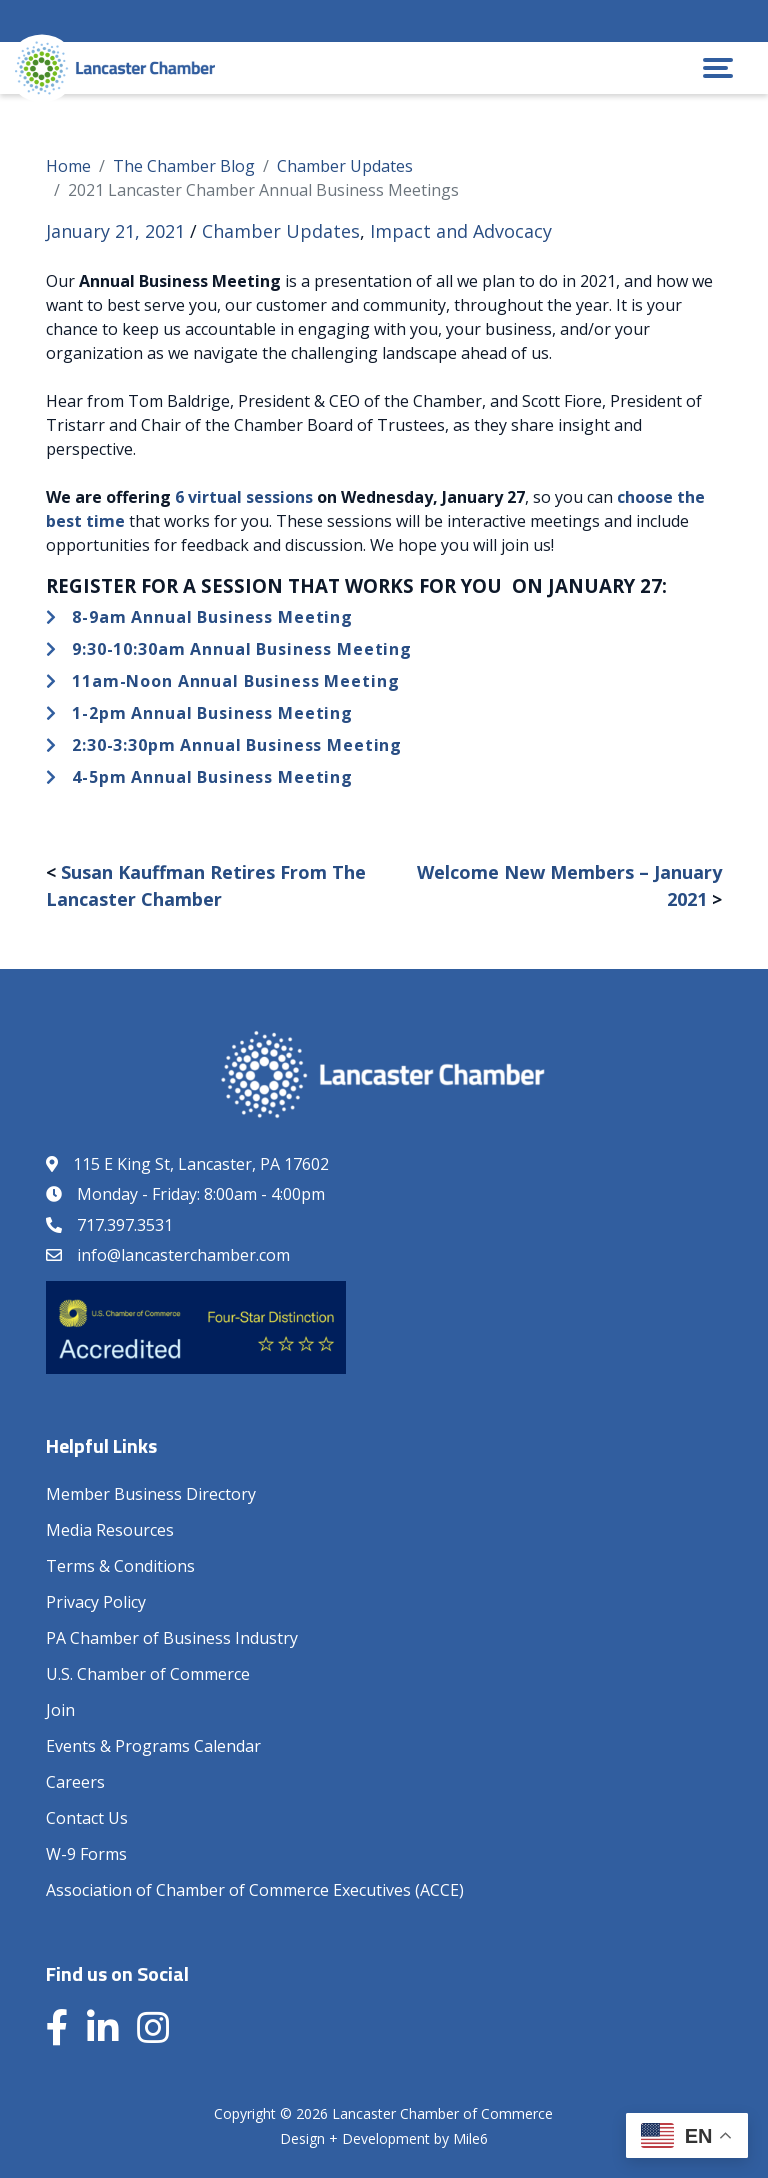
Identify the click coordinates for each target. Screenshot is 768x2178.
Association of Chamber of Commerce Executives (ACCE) (255, 1890)
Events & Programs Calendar (153, 1746)
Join (60, 1710)
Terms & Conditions (120, 1566)
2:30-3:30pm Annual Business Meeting (237, 745)
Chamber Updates (281, 231)
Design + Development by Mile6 (384, 2138)
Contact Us (87, 1818)
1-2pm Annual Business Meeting (212, 713)
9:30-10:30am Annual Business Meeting (242, 649)
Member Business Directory (151, 1494)
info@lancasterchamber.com (183, 1255)
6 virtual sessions (244, 497)
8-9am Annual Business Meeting (212, 617)
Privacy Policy (96, 1602)
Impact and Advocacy (461, 231)
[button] (718, 68)
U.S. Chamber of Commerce (148, 1674)
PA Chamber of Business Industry (172, 1638)
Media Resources (110, 1530)
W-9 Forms (86, 1854)
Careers (75, 1782)
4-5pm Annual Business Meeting (212, 777)
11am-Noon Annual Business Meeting (235, 681)
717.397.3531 (125, 1225)
